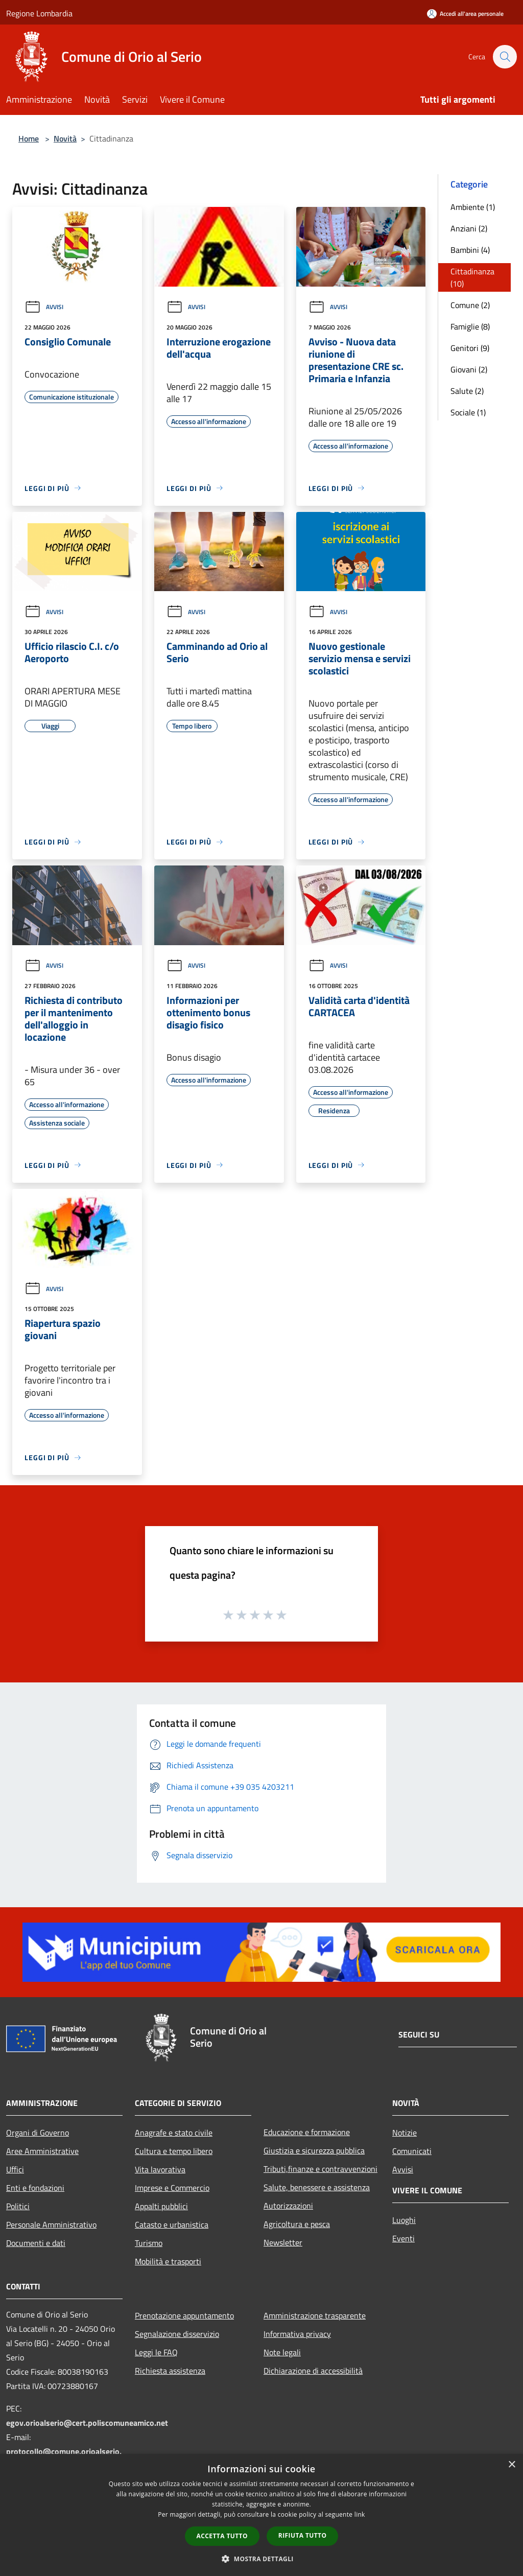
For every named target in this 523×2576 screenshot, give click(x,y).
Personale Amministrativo (51, 2224)
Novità (65, 138)
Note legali (282, 2352)
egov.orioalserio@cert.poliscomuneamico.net (87, 2423)
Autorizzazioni (288, 2205)
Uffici (15, 2169)
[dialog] (261, 2515)
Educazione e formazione (307, 2132)
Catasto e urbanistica (171, 2224)
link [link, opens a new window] (359, 2514)
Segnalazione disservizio (177, 2334)
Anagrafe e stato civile (173, 2132)
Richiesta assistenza (170, 2370)
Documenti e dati (35, 2243)
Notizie (404, 2132)
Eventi (403, 2238)
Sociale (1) (468, 412)
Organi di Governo (37, 2132)
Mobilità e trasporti (168, 2261)
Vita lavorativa (160, 2169)
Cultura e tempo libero (173, 2151)
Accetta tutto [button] (222, 2536)
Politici (18, 2206)
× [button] (511, 2465)
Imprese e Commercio (172, 2188)
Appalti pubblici (161, 2206)
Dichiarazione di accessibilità (313, 2370)
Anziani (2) (468, 228)
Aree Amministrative (42, 2151)
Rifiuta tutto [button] (302, 2535)
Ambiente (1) (472, 207)
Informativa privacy (297, 2334)
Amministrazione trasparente (315, 2315)
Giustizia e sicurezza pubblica (314, 2150)
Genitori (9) (469, 348)
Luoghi (404, 2220)
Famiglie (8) (470, 326)
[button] (261, 2559)
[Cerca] (504, 56)
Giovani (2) (468, 369)
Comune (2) (470, 305)
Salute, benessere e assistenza (317, 2187)
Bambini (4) (470, 250)
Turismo (148, 2243)
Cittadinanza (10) (472, 277)
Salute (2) (467, 391)
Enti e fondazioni (35, 2188)
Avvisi (44, 307)
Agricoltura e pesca (297, 2224)
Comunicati (412, 2151)
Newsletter (283, 2242)
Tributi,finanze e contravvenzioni (320, 2169)
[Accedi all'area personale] (465, 14)
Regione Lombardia (39, 13)
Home (28, 138)
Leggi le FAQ (156, 2352)
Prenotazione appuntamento (184, 2315)
